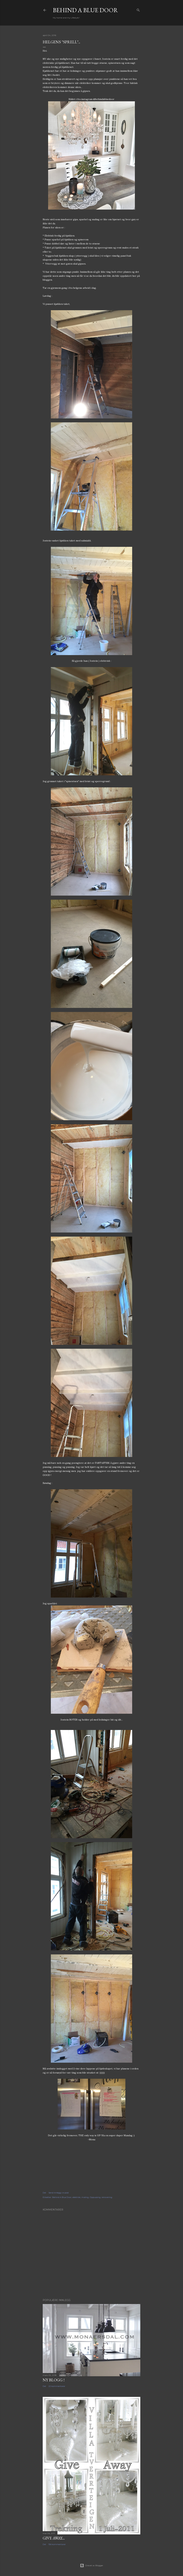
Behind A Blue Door (62, 2197)
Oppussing (95, 2197)
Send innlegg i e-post (58, 2192)
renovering (106, 2197)
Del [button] (44, 2192)
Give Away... (54, 2538)
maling (85, 2197)
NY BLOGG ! (54, 2380)
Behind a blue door (85, 10)
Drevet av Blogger (91, 2565)
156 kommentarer (57, 2544)
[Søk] (138, 9)
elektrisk (76, 2197)
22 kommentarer (56, 2386)
